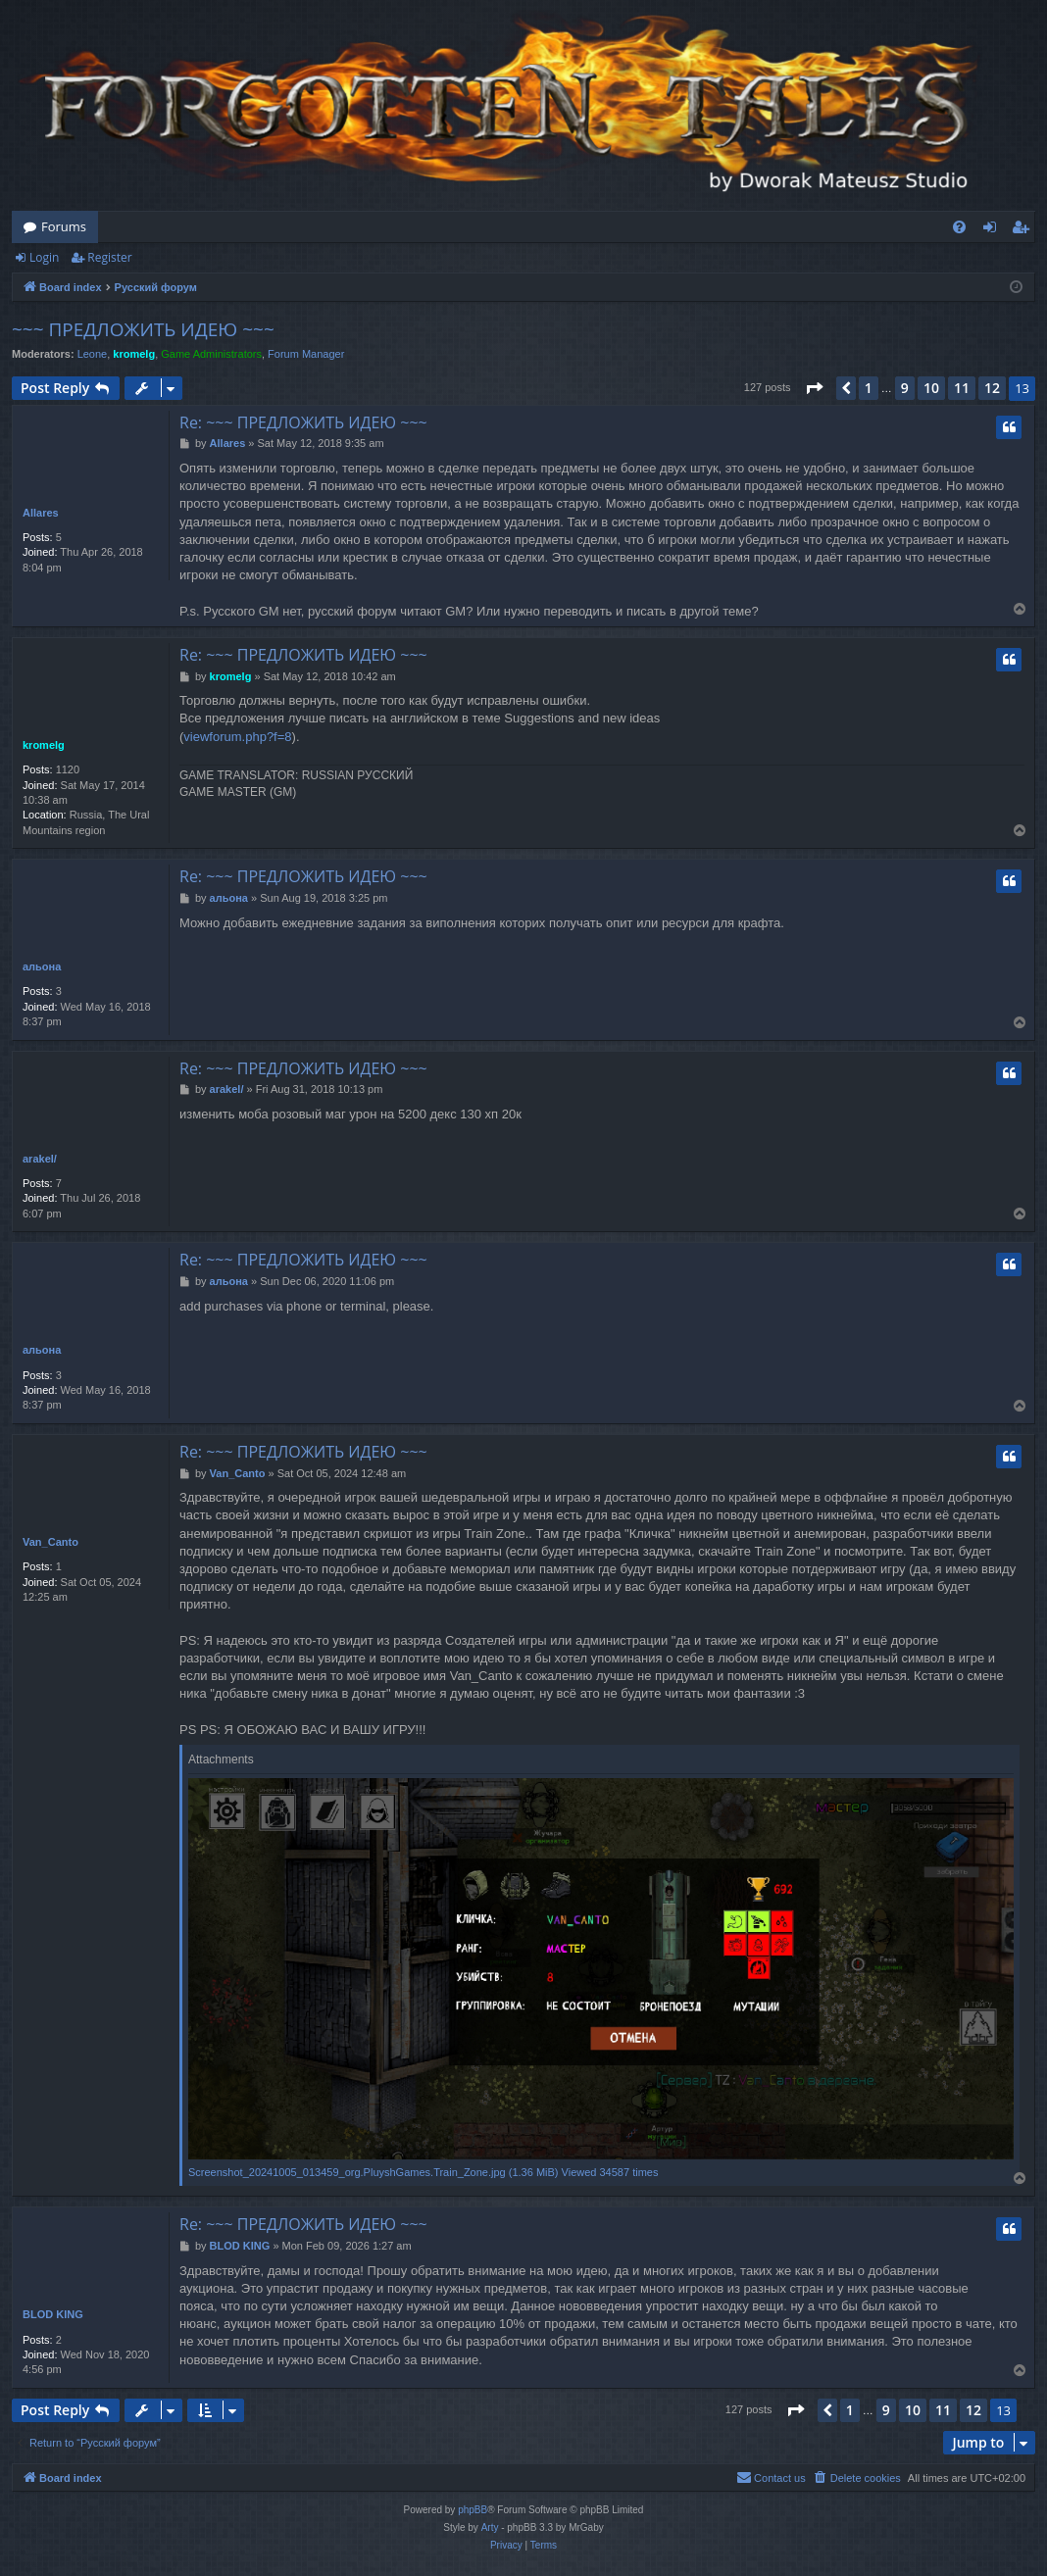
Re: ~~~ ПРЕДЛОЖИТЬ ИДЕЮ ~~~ (303, 422)
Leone (92, 354)
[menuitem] (959, 227)
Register (109, 257)
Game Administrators (211, 354)
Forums (63, 226)
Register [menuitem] (1024, 230)
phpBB (472, 2509)
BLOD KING (53, 2314)
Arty (490, 2527)
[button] (813, 388)
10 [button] (931, 387)
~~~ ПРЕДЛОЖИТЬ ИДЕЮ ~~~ (143, 329)
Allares (41, 513)
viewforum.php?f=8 (237, 736)
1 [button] (868, 387)
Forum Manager (306, 354)
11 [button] (962, 387)
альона (42, 966)
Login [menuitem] (993, 230)
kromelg (134, 354)
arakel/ (40, 1158)
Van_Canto (50, 1542)
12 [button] (992, 387)
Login (44, 257)
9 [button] (905, 387)
